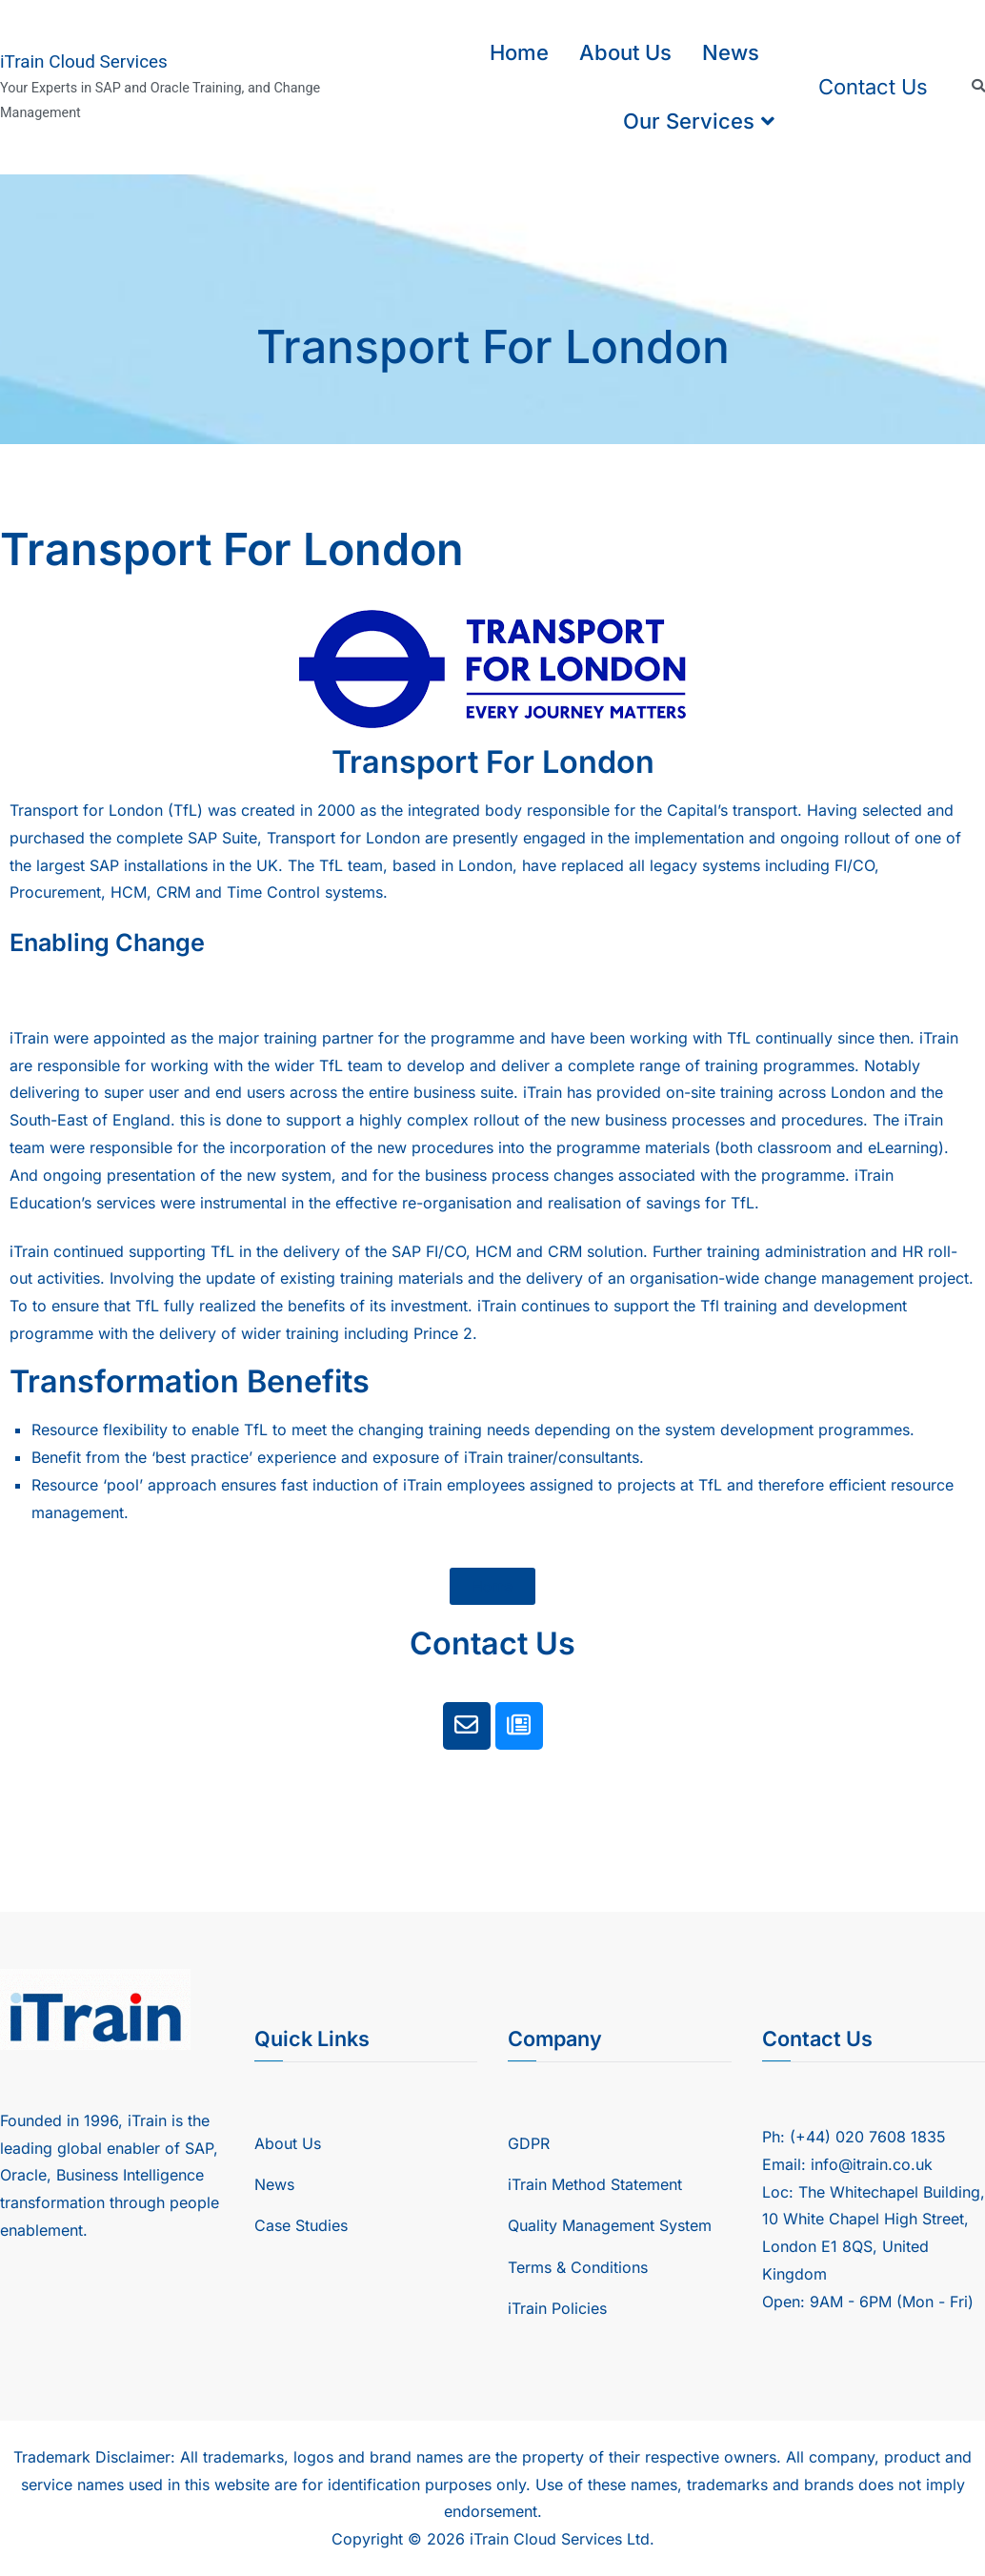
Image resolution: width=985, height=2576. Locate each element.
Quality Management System (610, 2225)
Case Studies (301, 2225)
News (730, 52)
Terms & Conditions (578, 2267)
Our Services (688, 121)
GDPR (529, 2143)
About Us (625, 52)
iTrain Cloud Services (84, 61)
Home (519, 52)
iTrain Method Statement (595, 2184)
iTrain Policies (557, 2308)
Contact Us (873, 86)
